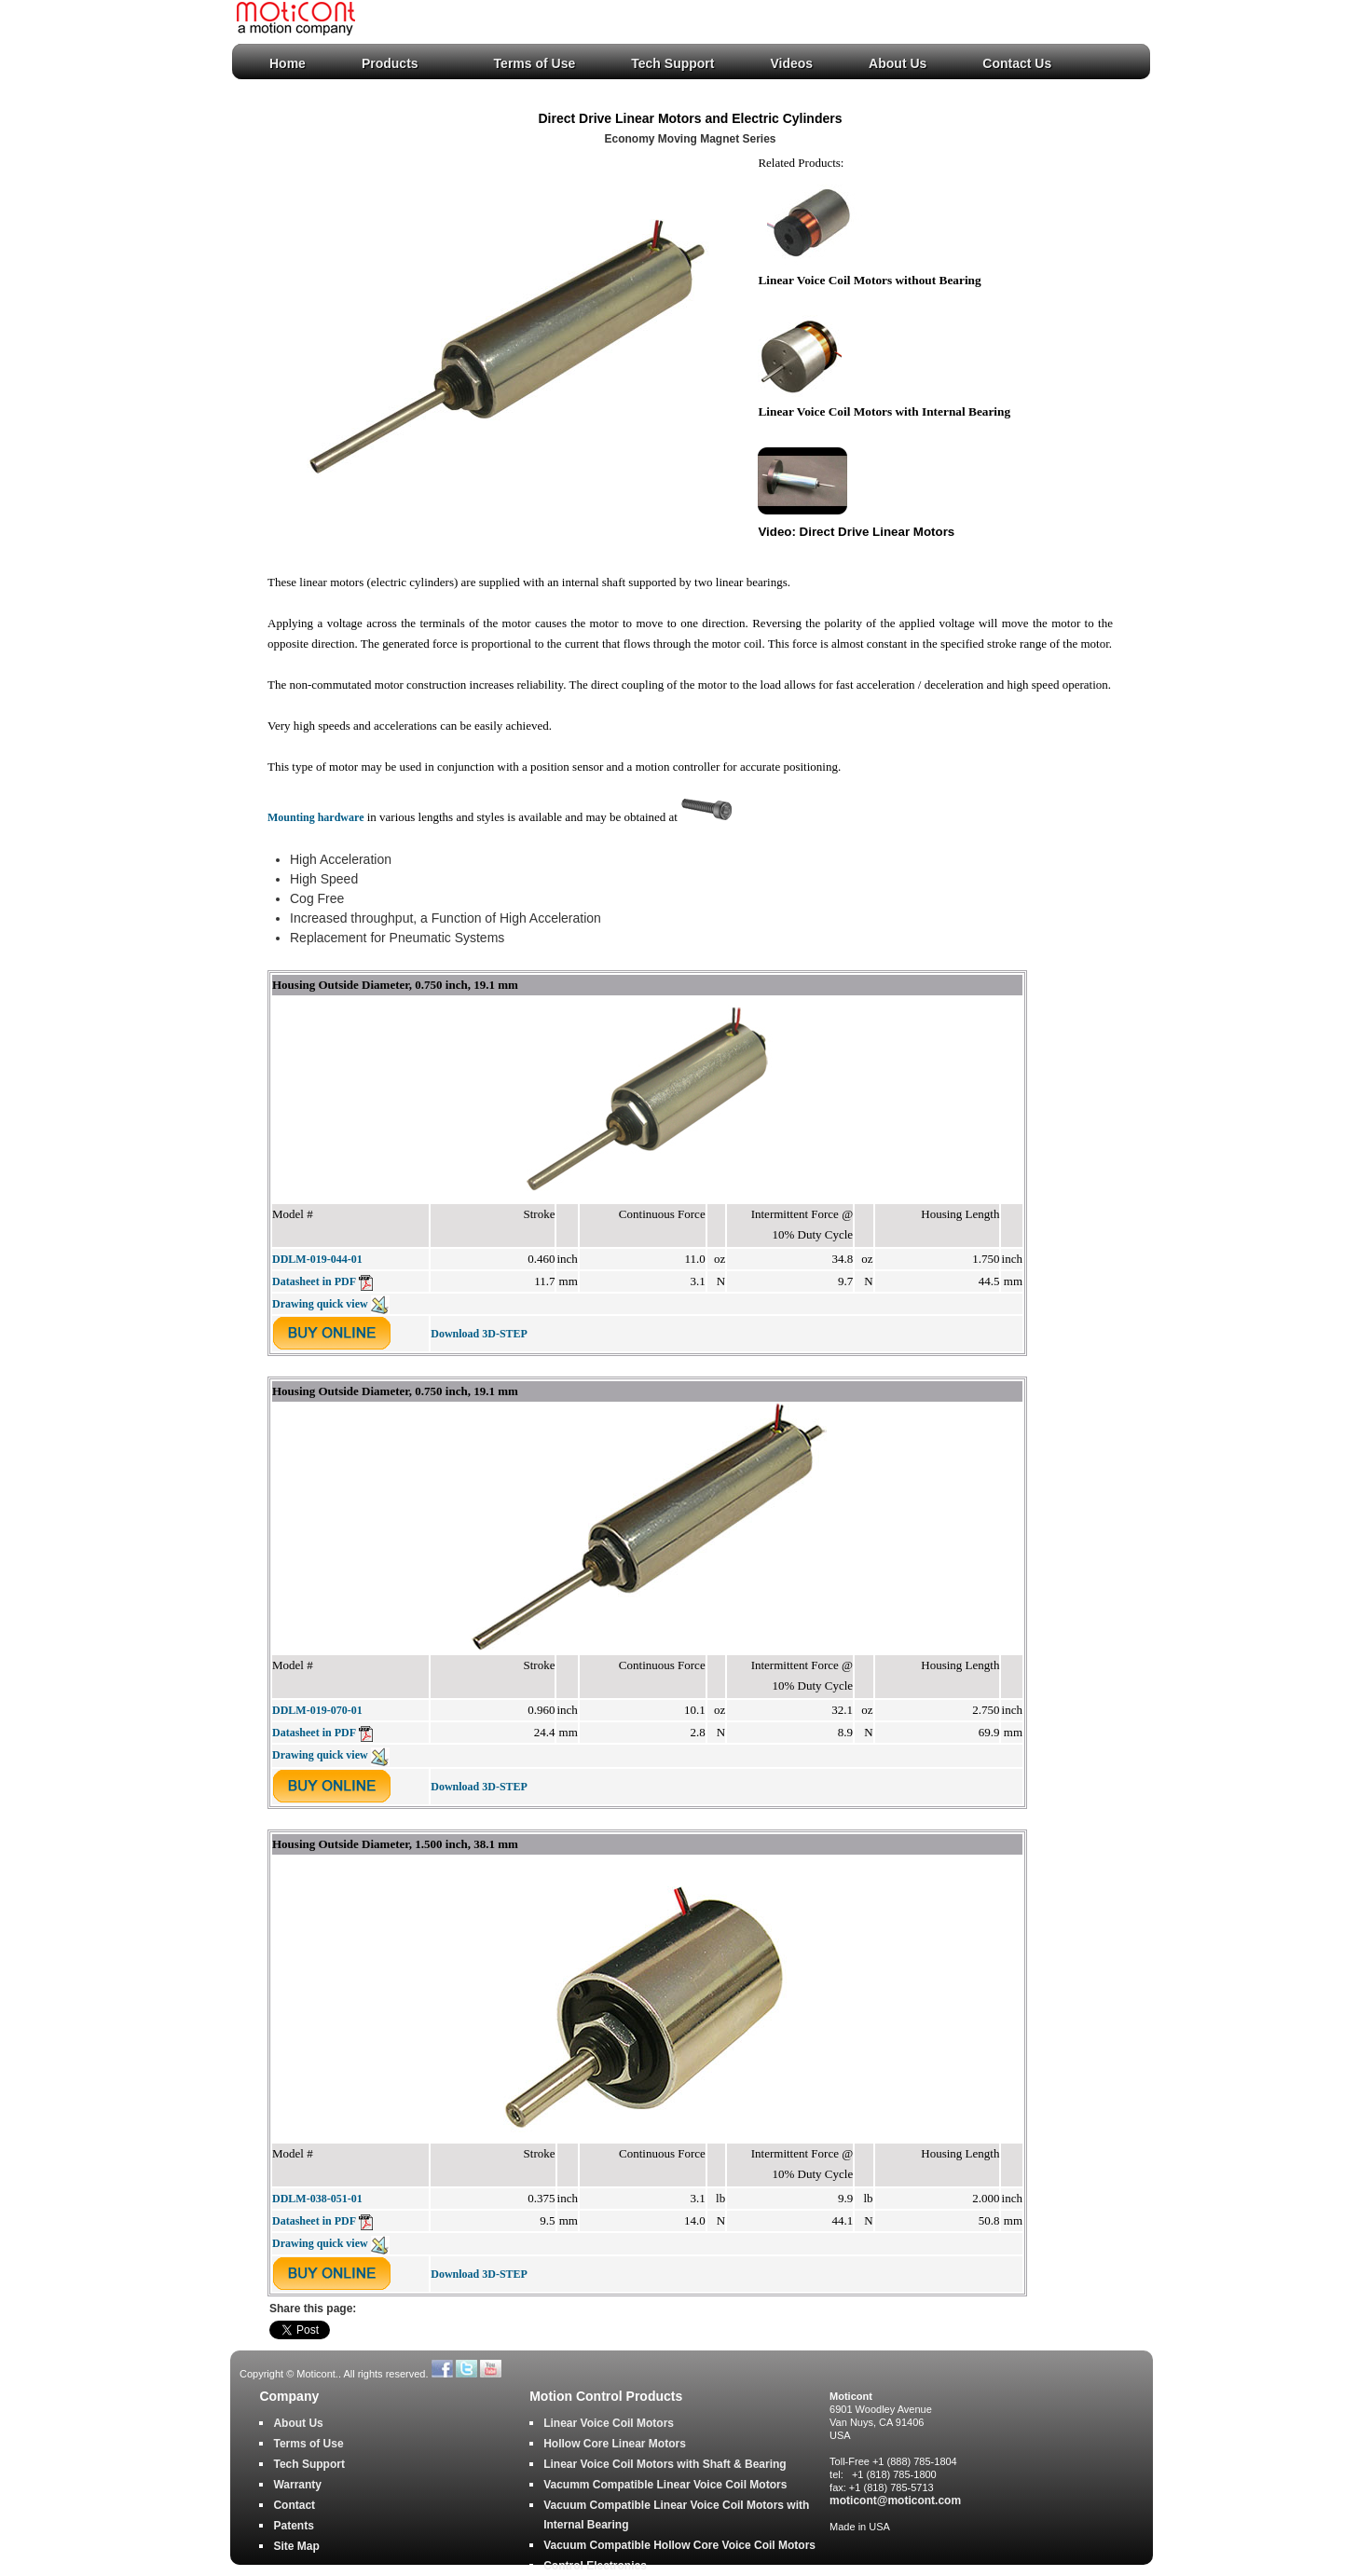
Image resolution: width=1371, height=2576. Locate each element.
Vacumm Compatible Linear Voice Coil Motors (665, 2484)
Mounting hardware (315, 817)
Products (390, 63)
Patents (293, 2525)
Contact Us (1016, 63)
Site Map (296, 2546)
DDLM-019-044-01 (317, 1259)
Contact (294, 2505)
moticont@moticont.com (895, 2500)
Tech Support (672, 63)
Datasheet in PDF (322, 1281)
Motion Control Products (605, 2397)
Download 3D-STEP (479, 1333)
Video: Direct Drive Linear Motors (856, 532)
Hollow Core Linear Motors (614, 2443)
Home (287, 63)
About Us (897, 63)
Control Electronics (595, 2565)
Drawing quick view (331, 1303)
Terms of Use (535, 63)
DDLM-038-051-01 (317, 2198)
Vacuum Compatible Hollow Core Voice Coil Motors (679, 2545)
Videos (791, 63)
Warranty (297, 2484)
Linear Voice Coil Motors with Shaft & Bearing (664, 2464)
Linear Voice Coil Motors (608, 2423)
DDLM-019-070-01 (317, 1710)
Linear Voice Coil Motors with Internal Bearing (884, 411)
